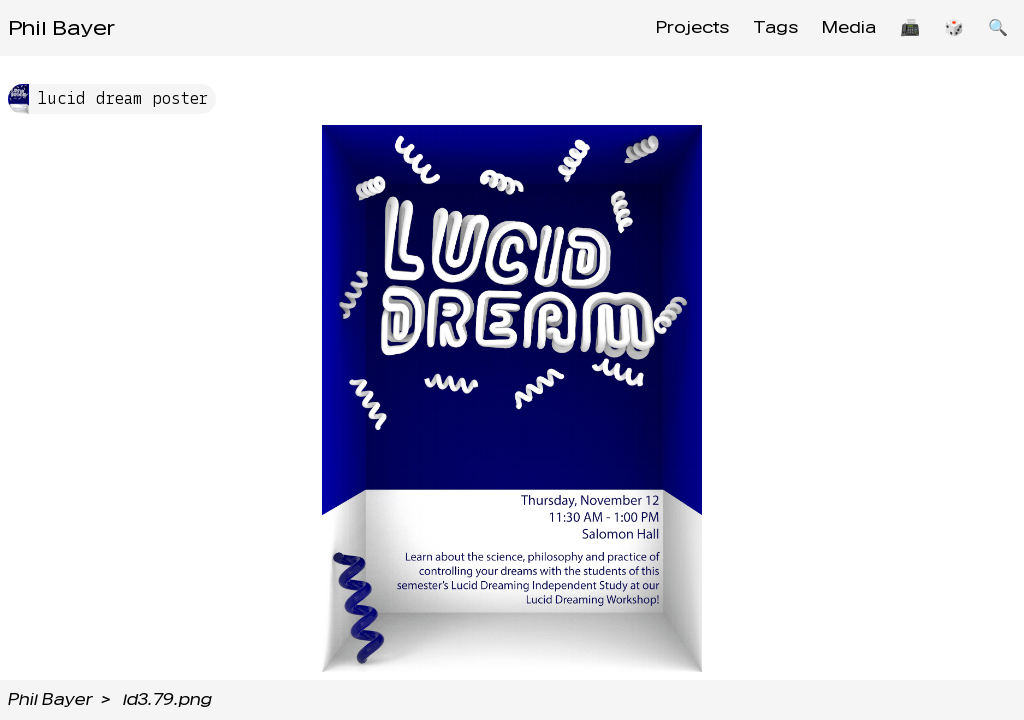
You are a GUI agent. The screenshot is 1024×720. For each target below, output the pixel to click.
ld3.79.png (167, 699)
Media (849, 27)
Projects (692, 27)
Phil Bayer (61, 28)
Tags (775, 27)
